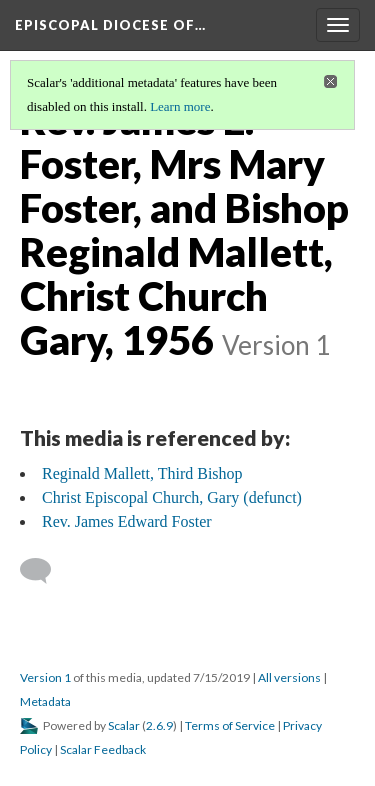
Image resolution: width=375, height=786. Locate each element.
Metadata (45, 701)
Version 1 (45, 677)
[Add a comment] (44, 571)
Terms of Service (230, 725)
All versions (289, 677)
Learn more (180, 106)
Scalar (124, 725)
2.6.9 (159, 725)
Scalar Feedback (103, 749)
